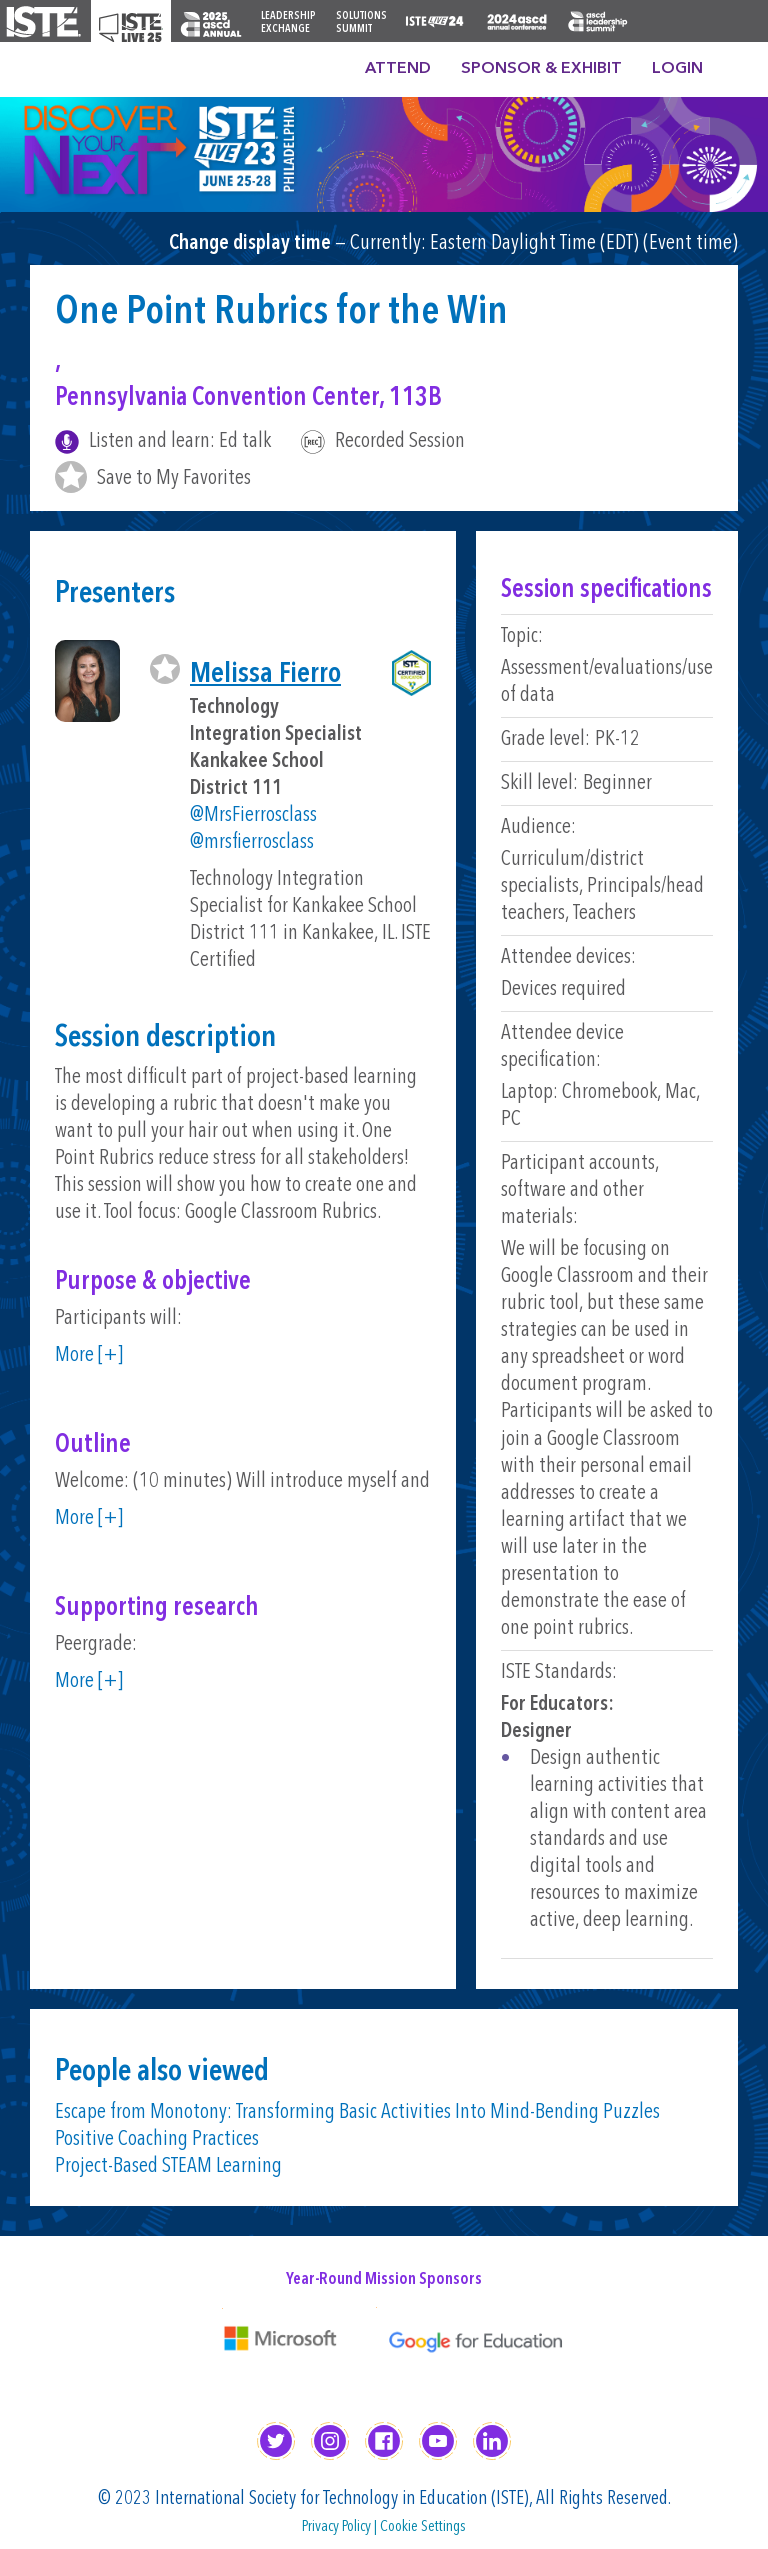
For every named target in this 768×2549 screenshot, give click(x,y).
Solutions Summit (361, 23)
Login (677, 69)
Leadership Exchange (288, 23)
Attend (398, 69)
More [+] (89, 1355)
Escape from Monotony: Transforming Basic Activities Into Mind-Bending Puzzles (357, 2112)
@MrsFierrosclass (253, 815)
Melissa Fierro (265, 674)
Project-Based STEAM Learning (168, 2166)
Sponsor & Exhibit (541, 69)
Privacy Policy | (341, 2527)
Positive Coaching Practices (157, 2139)
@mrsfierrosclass (252, 842)
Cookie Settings (423, 2527)
